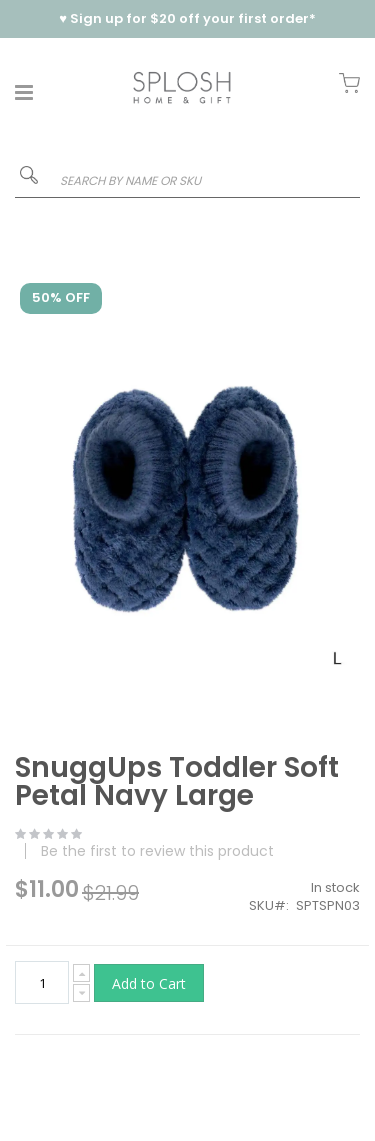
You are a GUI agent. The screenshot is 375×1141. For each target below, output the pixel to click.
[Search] (29, 179)
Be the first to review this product (157, 851)
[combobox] (187, 180)
